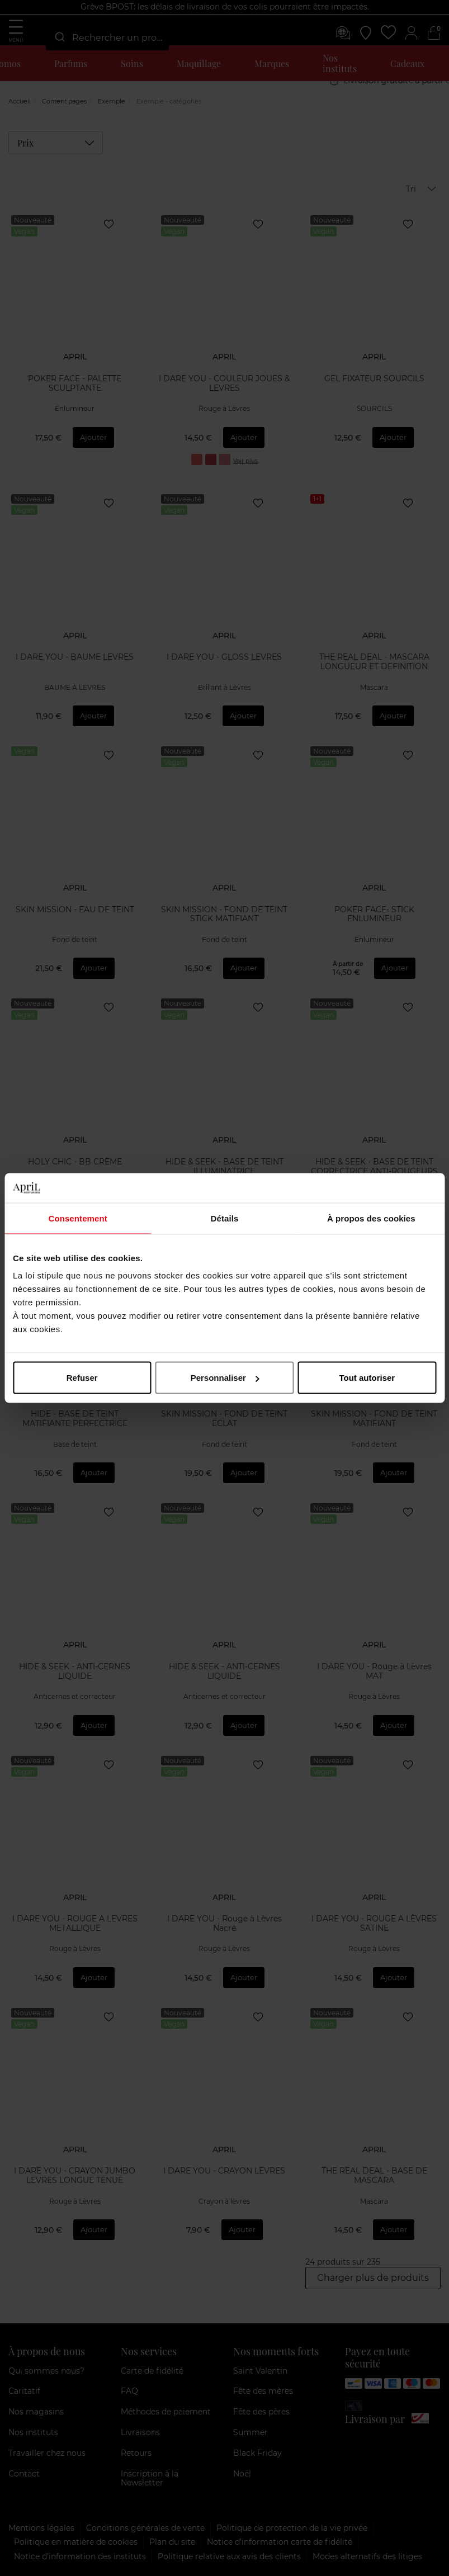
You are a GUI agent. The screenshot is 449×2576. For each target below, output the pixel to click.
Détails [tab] (225, 1218)
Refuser (82, 1377)
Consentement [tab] (77, 1218)
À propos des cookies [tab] (371, 1218)
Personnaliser (225, 1377)
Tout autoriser (367, 1377)
